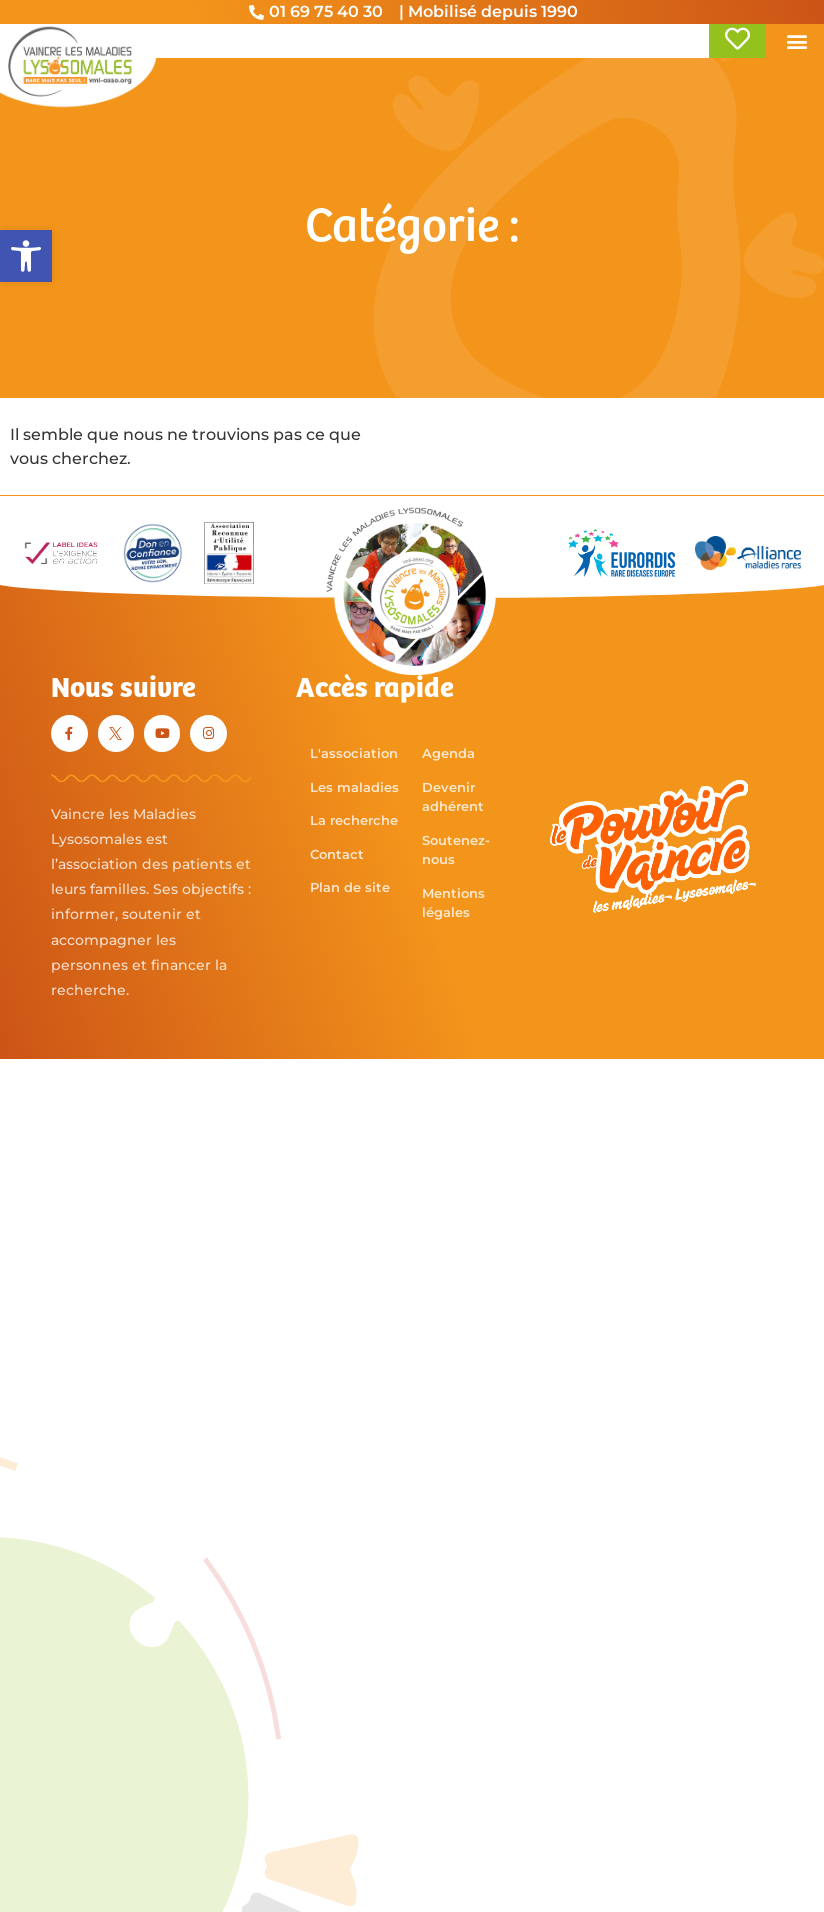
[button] (26, 256)
